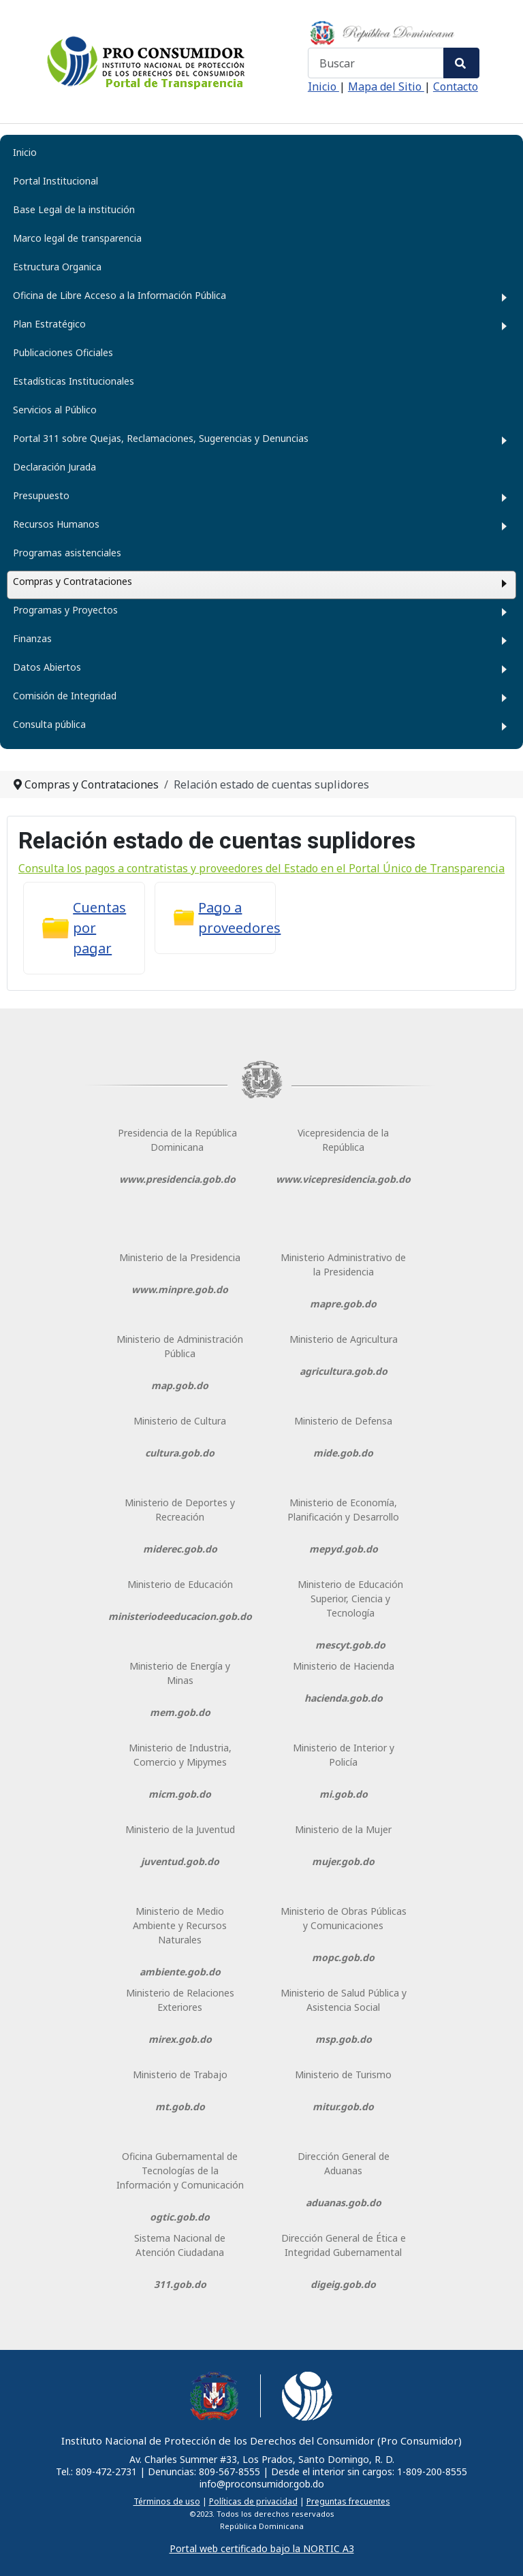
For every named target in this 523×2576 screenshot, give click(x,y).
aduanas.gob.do (343, 2202)
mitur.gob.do (343, 2106)
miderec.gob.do (180, 1548)
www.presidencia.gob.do (177, 1179)
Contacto (455, 86)
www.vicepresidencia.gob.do (343, 1179)
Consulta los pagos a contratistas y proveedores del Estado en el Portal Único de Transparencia (261, 868)
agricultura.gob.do (343, 1371)
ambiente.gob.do (180, 1971)
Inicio (323, 86)
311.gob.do (180, 2284)
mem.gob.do (180, 1712)
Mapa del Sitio (386, 86)
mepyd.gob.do (343, 1548)
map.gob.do (179, 1385)
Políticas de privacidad (253, 2501)
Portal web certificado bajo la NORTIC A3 (262, 2548)
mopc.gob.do (343, 1957)
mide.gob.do (343, 1452)
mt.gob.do (180, 2106)
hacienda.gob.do (343, 1697)
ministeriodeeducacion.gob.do (180, 1616)
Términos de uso (166, 2501)
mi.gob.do (343, 1793)
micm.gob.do (179, 1793)
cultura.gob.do (180, 1452)
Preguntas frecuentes (348, 2501)
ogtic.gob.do (180, 2216)
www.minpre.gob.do (179, 1289)
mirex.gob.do (180, 2039)
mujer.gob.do (343, 1861)
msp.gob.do (343, 2039)
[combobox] (376, 63)
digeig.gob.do (343, 2284)
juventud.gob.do (180, 1861)
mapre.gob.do (343, 1303)
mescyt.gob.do (350, 1644)
